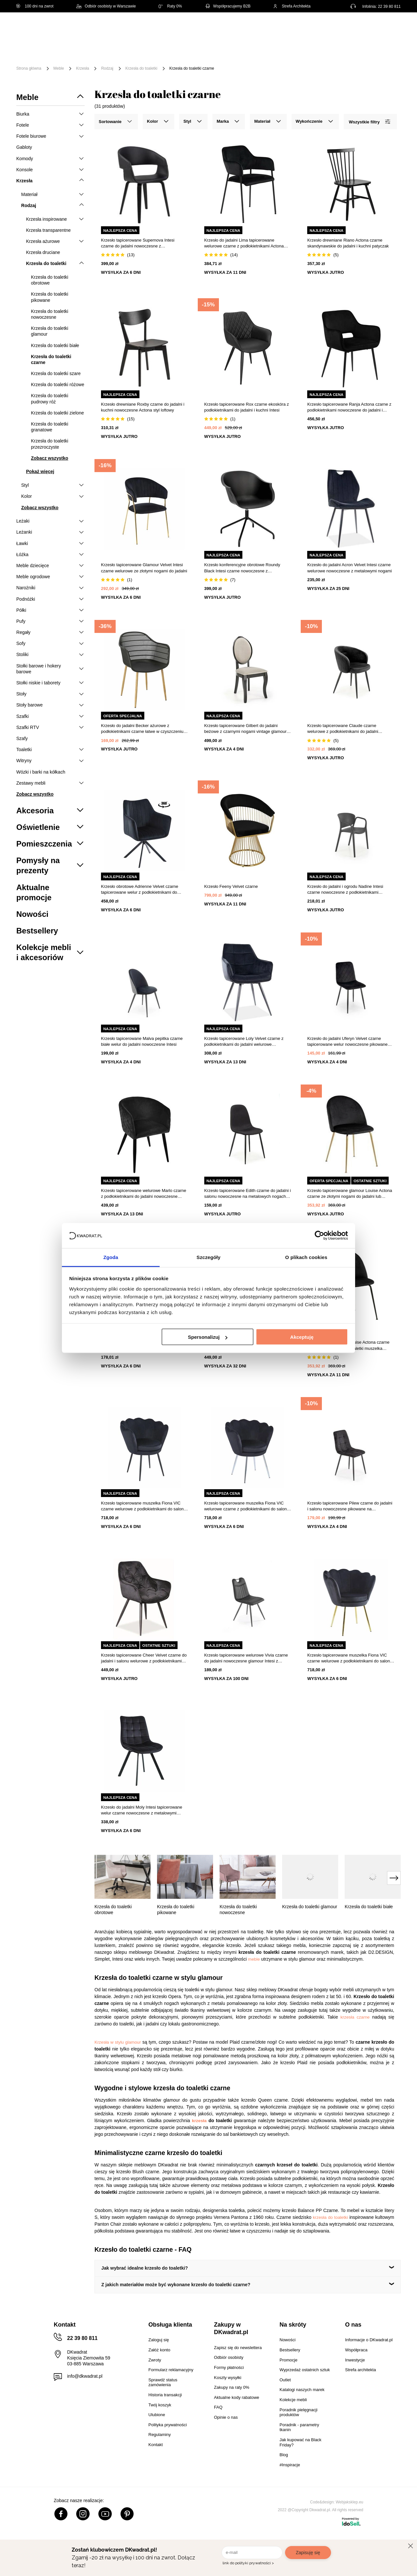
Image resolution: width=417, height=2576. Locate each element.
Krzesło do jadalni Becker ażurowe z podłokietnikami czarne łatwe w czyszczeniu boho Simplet (142, 729)
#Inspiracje (134, 58)
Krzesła (82, 68)
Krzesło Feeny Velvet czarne (231, 886)
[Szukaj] (271, 28)
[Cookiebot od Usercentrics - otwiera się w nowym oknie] (319, 1235)
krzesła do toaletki (330, 2217)
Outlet (67, 58)
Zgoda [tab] (110, 1257)
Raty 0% (170, 6)
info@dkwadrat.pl (84, 2376)
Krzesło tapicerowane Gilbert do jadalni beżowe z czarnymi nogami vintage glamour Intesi (245, 729)
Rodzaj (107, 68)
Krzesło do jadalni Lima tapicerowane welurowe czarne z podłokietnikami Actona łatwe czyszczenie (244, 243)
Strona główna (28, 68)
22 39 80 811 (389, 6)
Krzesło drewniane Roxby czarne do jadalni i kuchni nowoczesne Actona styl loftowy (142, 407)
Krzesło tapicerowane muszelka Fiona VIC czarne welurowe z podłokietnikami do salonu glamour (143, 1506)
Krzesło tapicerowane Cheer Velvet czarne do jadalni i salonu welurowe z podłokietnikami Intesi (144, 1658)
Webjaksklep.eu (350, 2502)
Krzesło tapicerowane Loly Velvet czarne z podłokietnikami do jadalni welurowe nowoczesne (244, 1041)
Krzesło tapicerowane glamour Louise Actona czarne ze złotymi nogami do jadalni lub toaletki (349, 1193)
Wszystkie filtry (369, 121)
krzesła (199, 2120)
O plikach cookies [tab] (306, 1257)
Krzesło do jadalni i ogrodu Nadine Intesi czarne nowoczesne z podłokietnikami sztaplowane (345, 889)
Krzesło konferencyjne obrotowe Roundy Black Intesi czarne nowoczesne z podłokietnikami (242, 568)
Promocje (98, 58)
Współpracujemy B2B (228, 6)
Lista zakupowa (370, 23)
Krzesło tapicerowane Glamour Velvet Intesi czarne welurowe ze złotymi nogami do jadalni (144, 567)
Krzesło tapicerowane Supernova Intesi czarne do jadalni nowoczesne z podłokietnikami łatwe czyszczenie (137, 243)
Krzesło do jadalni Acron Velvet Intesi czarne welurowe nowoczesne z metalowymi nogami (349, 567)
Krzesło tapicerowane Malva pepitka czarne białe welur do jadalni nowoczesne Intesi (142, 1041)
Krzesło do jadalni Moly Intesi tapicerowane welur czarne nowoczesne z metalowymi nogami (141, 1810)
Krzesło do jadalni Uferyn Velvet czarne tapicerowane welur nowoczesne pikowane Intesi (347, 1041)
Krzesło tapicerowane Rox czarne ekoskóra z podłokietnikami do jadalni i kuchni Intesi (246, 407)
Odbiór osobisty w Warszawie (106, 6)
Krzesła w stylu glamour (117, 2042)
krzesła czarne (355, 2017)
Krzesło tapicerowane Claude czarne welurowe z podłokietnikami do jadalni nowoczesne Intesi (342, 729)
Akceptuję (302, 1337)
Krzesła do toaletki (141, 68)
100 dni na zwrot (34, 6)
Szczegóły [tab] (208, 1257)
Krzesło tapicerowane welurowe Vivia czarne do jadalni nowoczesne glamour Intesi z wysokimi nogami (246, 1658)
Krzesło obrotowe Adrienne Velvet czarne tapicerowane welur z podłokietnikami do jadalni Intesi (139, 889)
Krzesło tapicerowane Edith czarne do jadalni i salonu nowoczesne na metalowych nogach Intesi (247, 1193)
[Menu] (38, 53)
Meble (67, 48)
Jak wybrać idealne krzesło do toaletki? (144, 2268)
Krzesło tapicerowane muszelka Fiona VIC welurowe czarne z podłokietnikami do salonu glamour (246, 1506)
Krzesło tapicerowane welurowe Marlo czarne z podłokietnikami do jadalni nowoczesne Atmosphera (143, 1193)
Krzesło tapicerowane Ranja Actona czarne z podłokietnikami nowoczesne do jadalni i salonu (349, 407)
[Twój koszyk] (389, 28)
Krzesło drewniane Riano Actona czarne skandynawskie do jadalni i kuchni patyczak (348, 243)
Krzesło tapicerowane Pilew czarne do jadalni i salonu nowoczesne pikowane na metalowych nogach (349, 1506)
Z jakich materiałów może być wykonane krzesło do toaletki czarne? (175, 2284)
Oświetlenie (366, 48)
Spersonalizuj (208, 1337)
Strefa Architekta (291, 6)
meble (254, 1959)
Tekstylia (329, 48)
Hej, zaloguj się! (336, 28)
